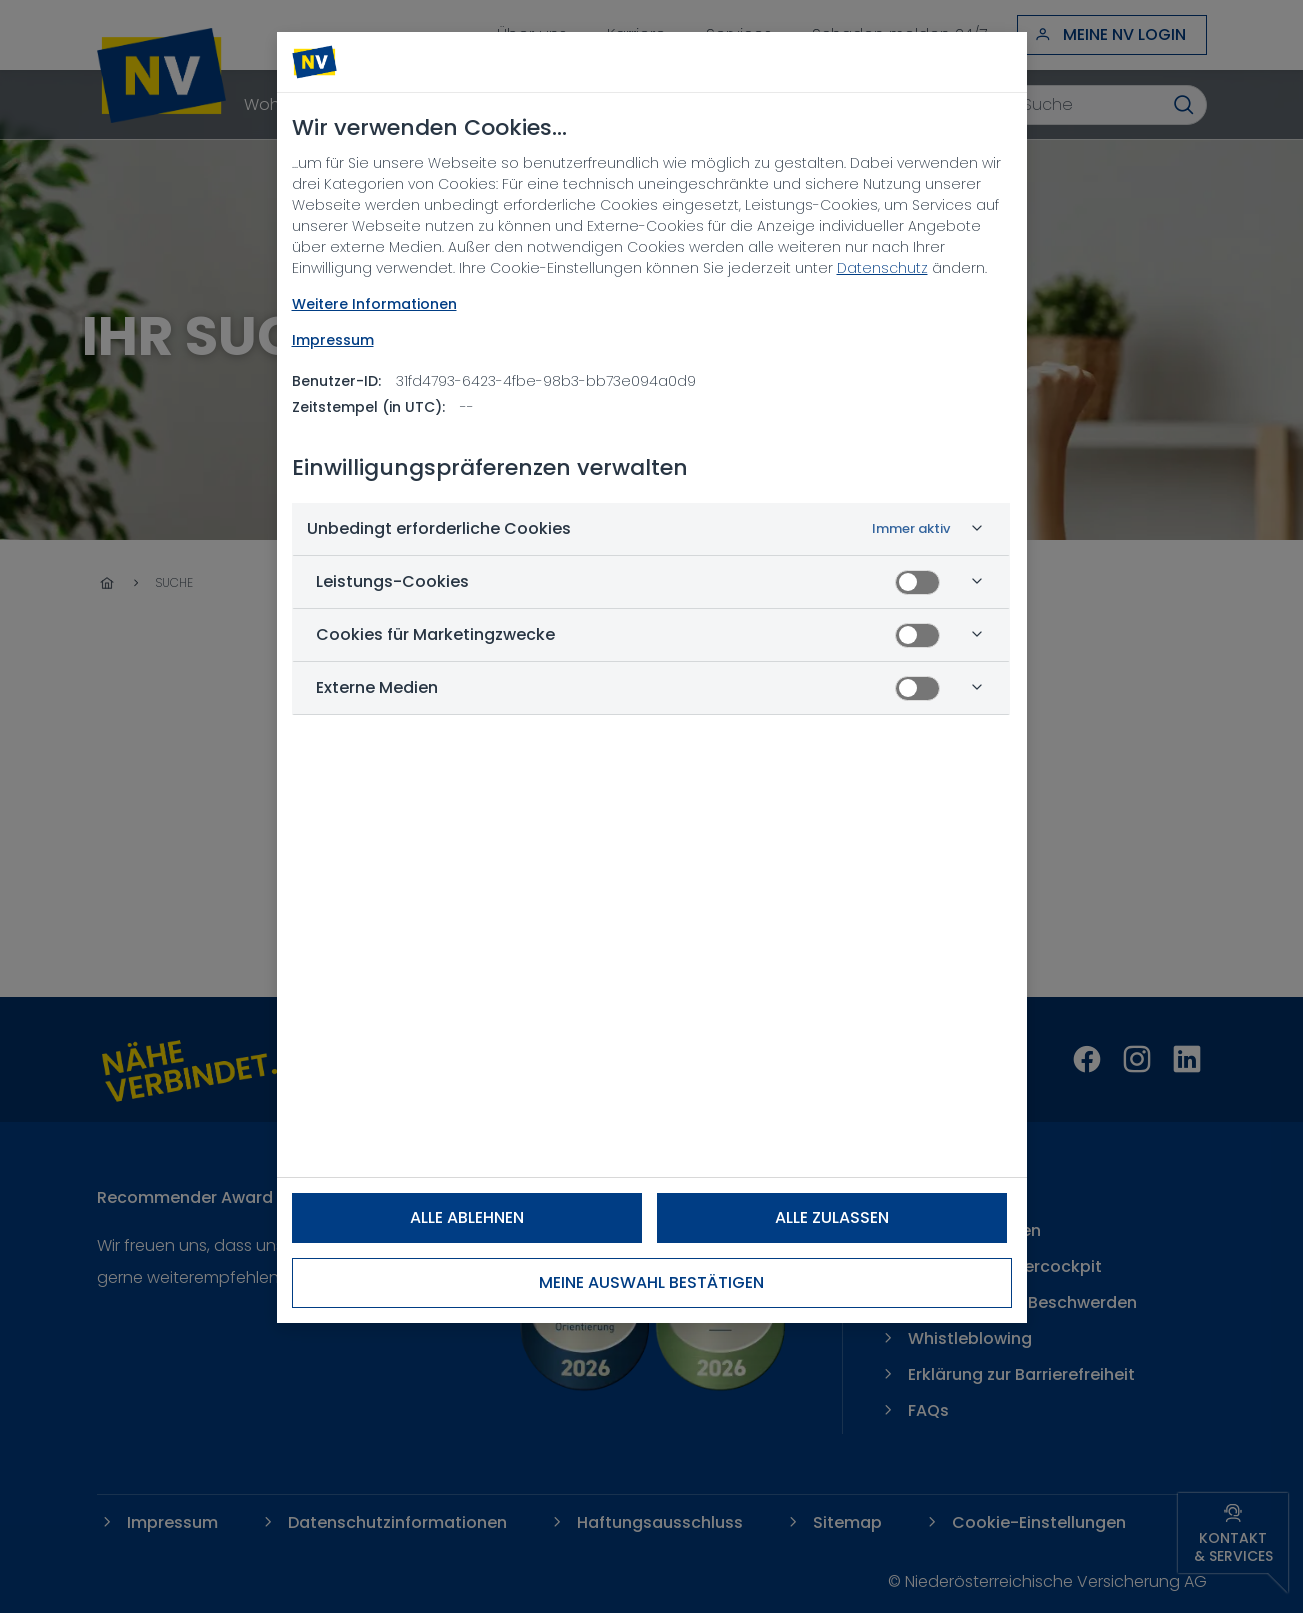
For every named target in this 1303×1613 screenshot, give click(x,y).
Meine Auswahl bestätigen (651, 1282)
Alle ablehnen (467, 1217)
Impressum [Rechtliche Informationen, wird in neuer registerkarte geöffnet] (333, 340)
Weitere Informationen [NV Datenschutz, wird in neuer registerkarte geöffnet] (374, 304)
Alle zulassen (832, 1217)
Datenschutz (882, 268)
